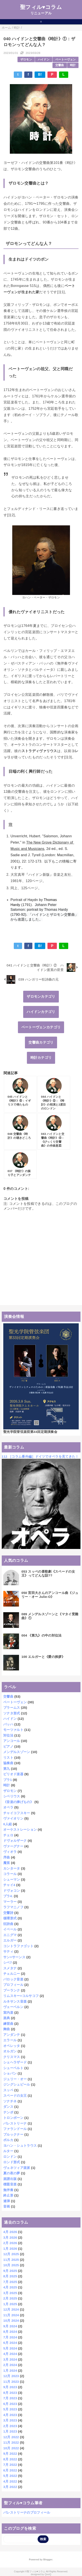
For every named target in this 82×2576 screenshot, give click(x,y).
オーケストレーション (20, 1829)
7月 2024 (10, 2337)
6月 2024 (10, 2343)
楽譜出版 (10, 2179)
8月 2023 (10, 2392)
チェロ (8, 1835)
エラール (10, 2040)
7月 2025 (10, 2282)
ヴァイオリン (13, 1818)
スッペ (8, 2090)
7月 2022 (10, 2464)
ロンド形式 (11, 2162)
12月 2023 (11, 2376)
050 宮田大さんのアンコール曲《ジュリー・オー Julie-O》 (49, 1595)
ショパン (10, 2073)
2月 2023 (10, 2426)
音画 (6, 2206)
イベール (10, 1929)
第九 (6, 1768)
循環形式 (10, 1918)
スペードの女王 (15, 2095)
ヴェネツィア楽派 (16, 2168)
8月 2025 (10, 2276)
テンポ (8, 2112)
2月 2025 (10, 2298)
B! (40, 74)
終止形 (8, 2195)
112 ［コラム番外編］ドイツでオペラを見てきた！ (40, 1456)
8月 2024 (10, 2331)
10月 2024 (11, 2320)
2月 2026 (10, 2243)
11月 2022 (11, 2442)
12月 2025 (11, 2254)
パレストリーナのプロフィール (26, 2512)
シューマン (11, 1879)
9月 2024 (10, 2326)
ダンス (8, 2106)
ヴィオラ (10, 1851)
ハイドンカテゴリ (41, 1012)
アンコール (11, 1741)
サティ (8, 1951)
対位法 (8, 1735)
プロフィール (13, 1985)
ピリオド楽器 (13, 1774)
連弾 (6, 2201)
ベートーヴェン (65, 59)
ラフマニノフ (13, 1907)
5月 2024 (10, 2348)
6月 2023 (10, 2404)
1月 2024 (10, 2370)
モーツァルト (13, 1730)
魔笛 (6, 1863)
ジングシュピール (16, 2084)
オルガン (10, 2051)
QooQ (48, 2574)
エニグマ (10, 1935)
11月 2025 (11, 2259)
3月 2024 (10, 2359)
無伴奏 (8, 2190)
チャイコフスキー (16, 1813)
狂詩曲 (8, 1924)
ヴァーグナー (13, 1846)
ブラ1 (7, 1780)
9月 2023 (10, 2387)
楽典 (6, 2018)
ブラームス (11, 1707)
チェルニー (11, 1973)
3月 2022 (10, 2487)
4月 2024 (10, 2354)
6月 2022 (10, 2470)
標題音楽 (10, 2184)
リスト (8, 1757)
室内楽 (8, 2012)
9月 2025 (10, 2271)
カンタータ (11, 1868)
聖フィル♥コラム (41, 7)
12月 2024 (11, 2309)
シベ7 (7, 1962)
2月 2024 (10, 2365)
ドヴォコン (11, 1890)
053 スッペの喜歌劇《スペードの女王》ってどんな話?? (48, 1573)
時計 (73, 65)
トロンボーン (13, 2118)
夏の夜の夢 (11, 2173)
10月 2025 (11, 2265)
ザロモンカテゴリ (41, 996)
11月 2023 (11, 2381)
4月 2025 (10, 2287)
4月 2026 (10, 2232)
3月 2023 (10, 2420)
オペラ (8, 1807)
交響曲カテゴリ (40, 1042)
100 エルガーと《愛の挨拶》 (43, 1656)
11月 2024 (11, 2315)
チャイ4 (9, 1885)
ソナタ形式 (11, 1713)
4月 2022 (10, 2481)
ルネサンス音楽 (15, 2001)
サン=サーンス (14, 1957)
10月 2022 (11, 2448)
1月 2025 (10, 2304)
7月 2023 (10, 2398)
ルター (8, 2151)
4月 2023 (10, 2415)
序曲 (6, 1857)
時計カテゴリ (41, 1057)
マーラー (10, 1901)
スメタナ (10, 1968)
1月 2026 (10, 2248)
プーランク (11, 1990)
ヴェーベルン (13, 2007)
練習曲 (8, 2023)
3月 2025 (10, 2293)
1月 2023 (10, 2431)
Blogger (47, 2559)
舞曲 (6, 2029)
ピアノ (8, 1746)
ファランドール (15, 2129)
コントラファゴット (18, 1946)
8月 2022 (10, 2459)
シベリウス (11, 1796)
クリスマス (11, 2057)
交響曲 (59, 65)
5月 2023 (10, 2409)
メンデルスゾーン (16, 1752)
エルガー (10, 1940)
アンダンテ (11, 2034)
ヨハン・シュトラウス (20, 2145)
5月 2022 (10, 2476)
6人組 (7, 1824)
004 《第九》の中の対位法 (41, 1635)
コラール (10, 1874)
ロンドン (10, 2156)
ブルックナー (13, 2134)
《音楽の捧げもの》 (18, 1802)
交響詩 (8, 1913)
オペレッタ (11, 2046)
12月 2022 (11, 2437)
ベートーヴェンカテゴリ (41, 1027)
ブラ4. (8, 1896)
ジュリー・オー (15, 2079)
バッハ (8, 1724)
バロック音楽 (13, 1979)
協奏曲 (8, 1763)
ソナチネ (10, 2101)
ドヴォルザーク (15, 1840)
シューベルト (13, 2068)
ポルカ (8, 2140)
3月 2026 (10, 2237)
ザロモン (26, 59)
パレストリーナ (15, 2123)
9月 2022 (10, 2453)
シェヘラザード (15, 2062)
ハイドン (43, 59)
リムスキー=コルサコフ (21, 1996)
